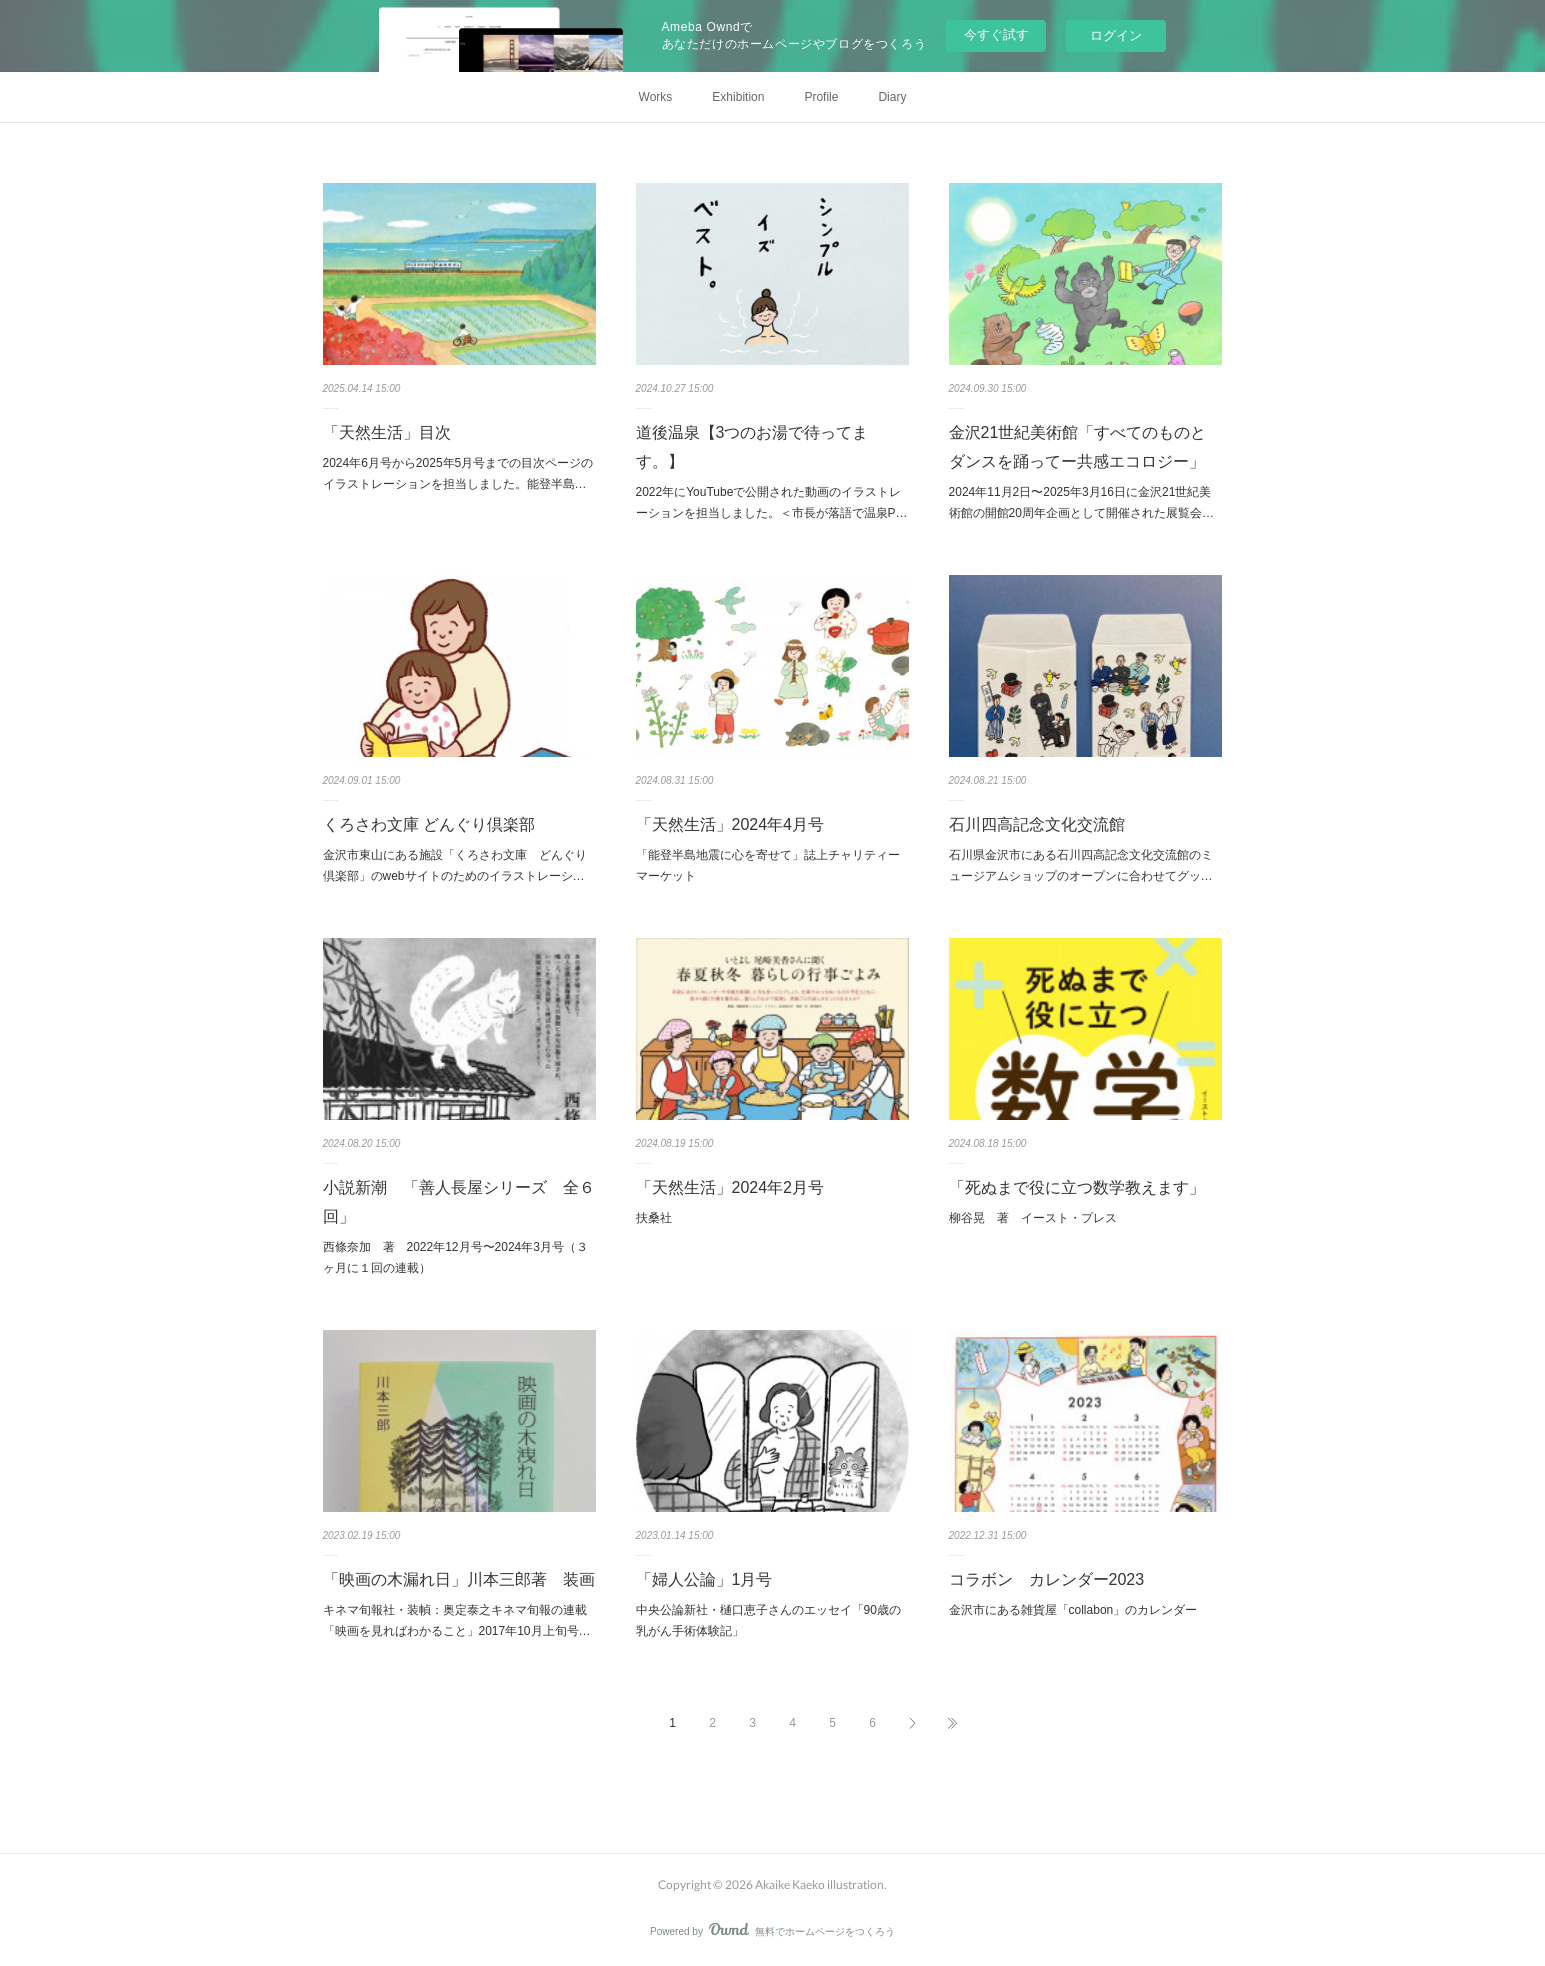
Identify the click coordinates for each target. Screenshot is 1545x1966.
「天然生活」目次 (387, 432)
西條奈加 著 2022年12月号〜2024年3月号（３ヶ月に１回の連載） (455, 1258)
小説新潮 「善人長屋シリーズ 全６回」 (459, 1202)
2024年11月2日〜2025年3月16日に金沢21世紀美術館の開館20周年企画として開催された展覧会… (1081, 503)
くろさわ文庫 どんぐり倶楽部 (429, 824)
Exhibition (738, 97)
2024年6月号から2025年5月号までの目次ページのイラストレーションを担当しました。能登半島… (458, 474)
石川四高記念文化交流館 (1037, 824)
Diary (892, 97)
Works (656, 97)
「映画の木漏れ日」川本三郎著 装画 (459, 1579)
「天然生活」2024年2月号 (730, 1187)
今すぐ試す (996, 34)
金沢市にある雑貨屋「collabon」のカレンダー (1073, 1610)
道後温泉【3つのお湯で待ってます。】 (752, 447)
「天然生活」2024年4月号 (730, 824)
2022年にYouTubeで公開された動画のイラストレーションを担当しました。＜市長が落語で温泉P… (772, 503)
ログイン (1116, 35)
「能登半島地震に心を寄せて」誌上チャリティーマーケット (768, 866)
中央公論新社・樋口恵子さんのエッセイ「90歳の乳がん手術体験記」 (768, 1621)
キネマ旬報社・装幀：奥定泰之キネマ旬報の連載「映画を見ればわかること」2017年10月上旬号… (457, 1621)
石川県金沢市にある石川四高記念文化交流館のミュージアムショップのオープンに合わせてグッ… (1081, 866)
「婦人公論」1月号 (704, 1579)
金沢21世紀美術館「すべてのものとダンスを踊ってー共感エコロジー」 (1078, 447)
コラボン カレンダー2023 (1047, 1579)
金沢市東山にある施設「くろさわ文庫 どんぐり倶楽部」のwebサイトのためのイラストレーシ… (455, 866)
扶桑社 (654, 1218)
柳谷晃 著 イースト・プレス (1033, 1218)
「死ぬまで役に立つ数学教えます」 (1077, 1187)
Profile (821, 97)
